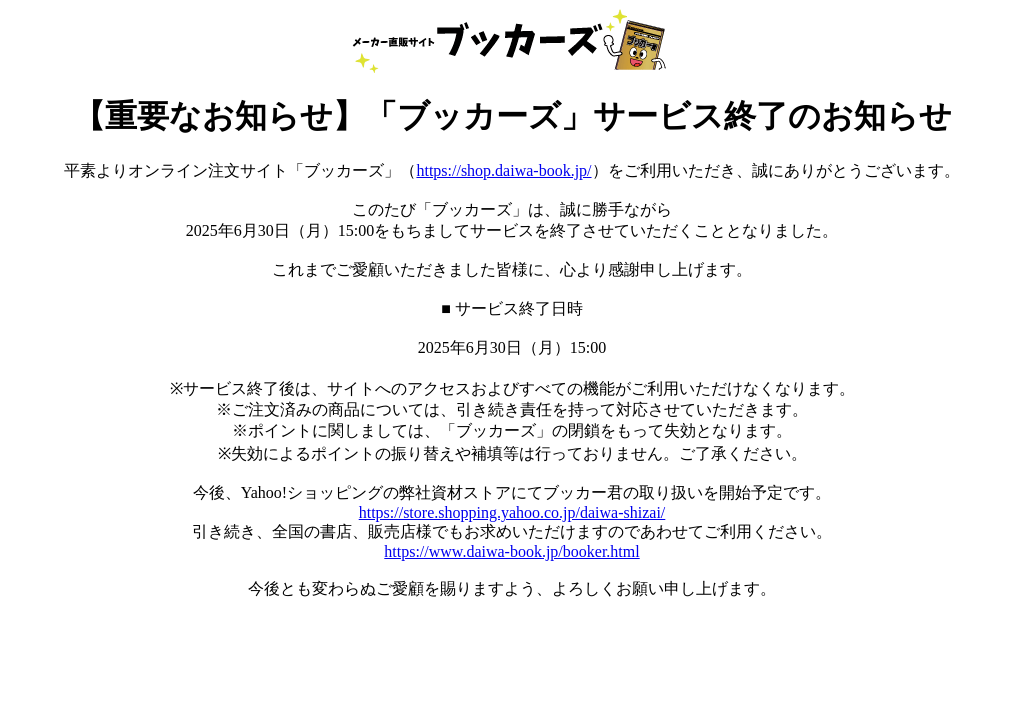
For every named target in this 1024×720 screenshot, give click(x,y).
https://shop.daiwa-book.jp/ (503, 170)
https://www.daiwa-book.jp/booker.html (511, 551)
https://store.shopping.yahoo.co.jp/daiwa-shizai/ (512, 512)
